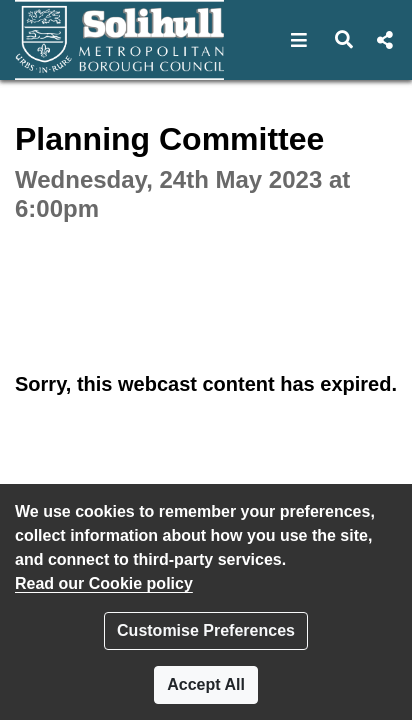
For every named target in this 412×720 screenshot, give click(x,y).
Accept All (206, 684)
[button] (299, 40)
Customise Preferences (206, 630)
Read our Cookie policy (104, 583)
